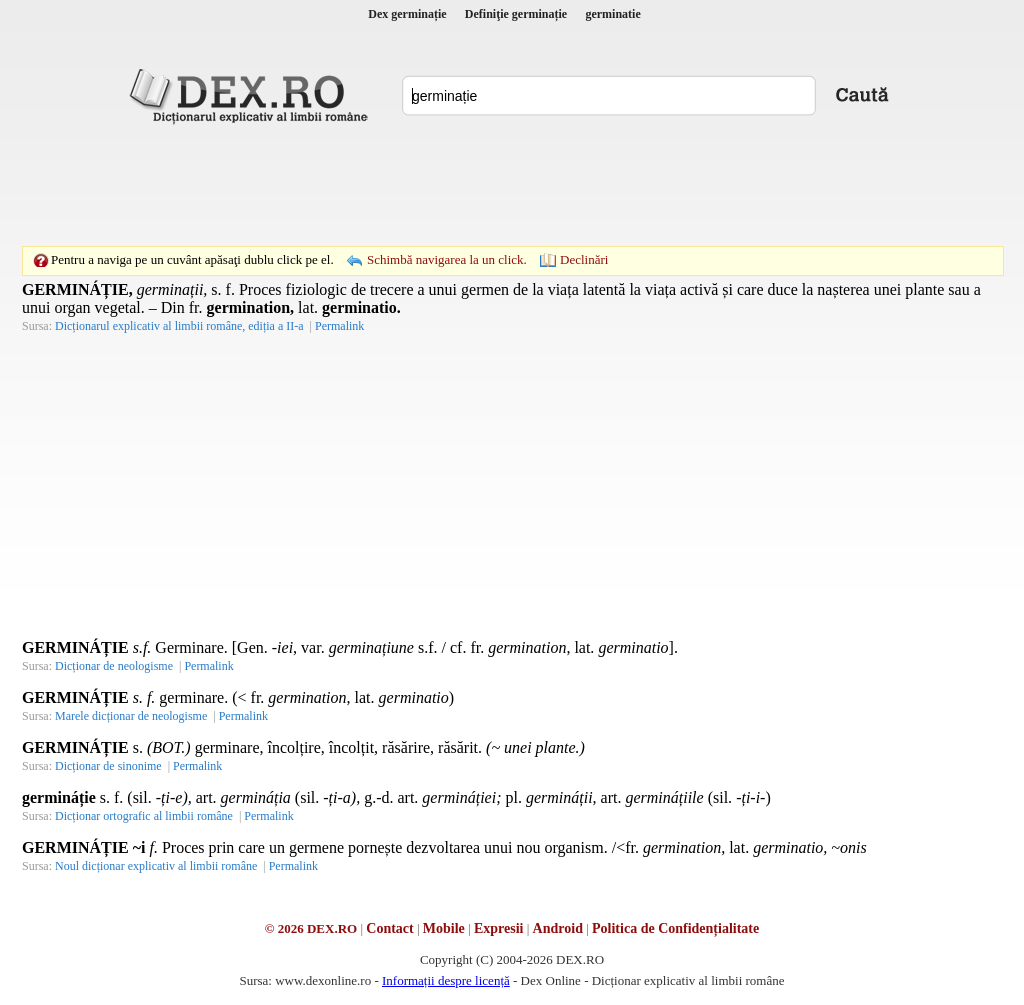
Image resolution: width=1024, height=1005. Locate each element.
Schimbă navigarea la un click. (447, 259)
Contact (389, 928)
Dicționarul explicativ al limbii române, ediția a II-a (179, 326)
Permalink (339, 326)
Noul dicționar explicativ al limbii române (156, 866)
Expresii (499, 928)
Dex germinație (407, 14)
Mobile (444, 928)
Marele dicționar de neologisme (131, 716)
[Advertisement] (512, 185)
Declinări (584, 259)
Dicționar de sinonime (108, 766)
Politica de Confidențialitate (675, 928)
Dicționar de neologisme (114, 666)
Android (558, 928)
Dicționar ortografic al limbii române (144, 816)
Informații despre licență (446, 980)
